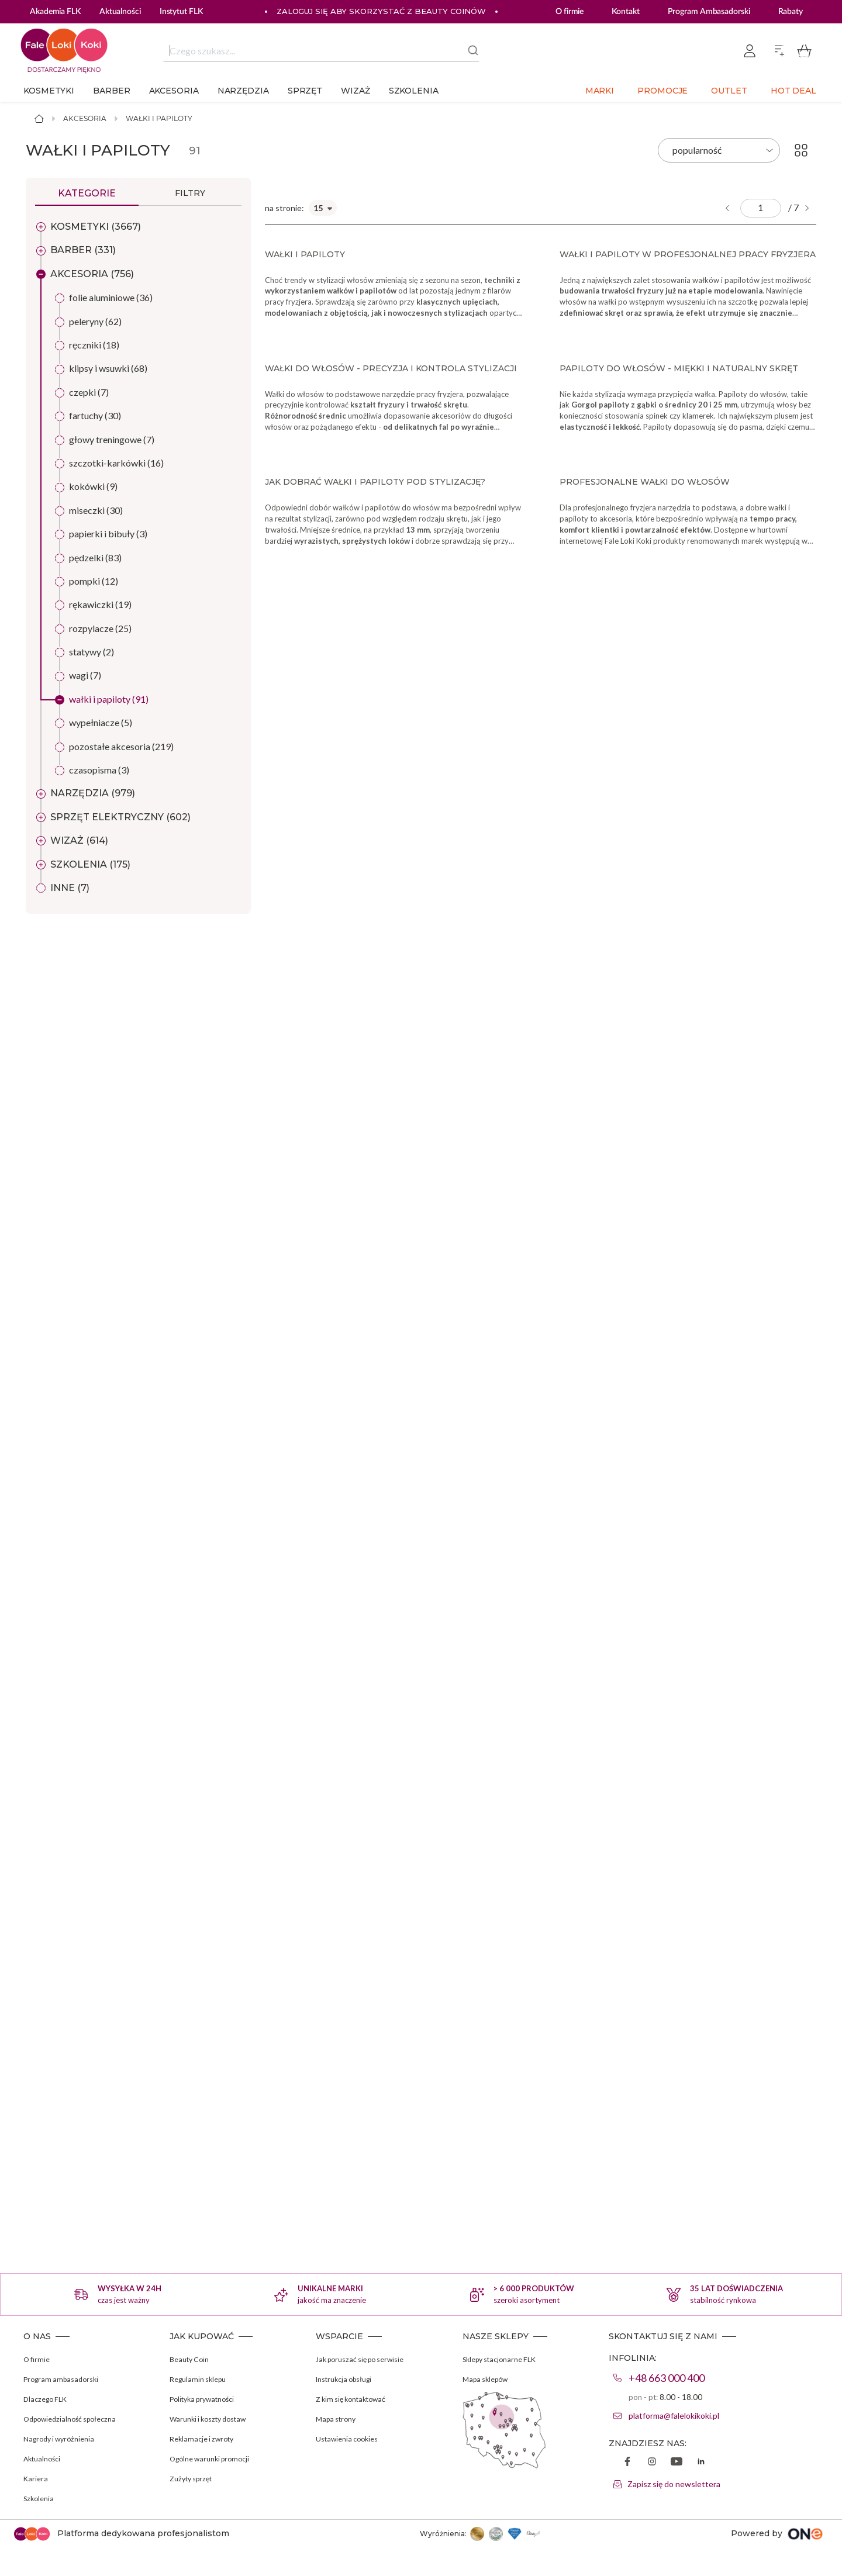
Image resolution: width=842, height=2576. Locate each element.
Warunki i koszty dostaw (214, 2418)
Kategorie (87, 193)
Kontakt (625, 12)
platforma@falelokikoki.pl (674, 2415)
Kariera (36, 2478)
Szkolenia (414, 90)
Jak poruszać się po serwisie (366, 2359)
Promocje (662, 90)
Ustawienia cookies (351, 2438)
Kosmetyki (48, 90)
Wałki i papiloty (159, 118)
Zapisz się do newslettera (673, 2484)
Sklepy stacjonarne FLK (505, 2359)
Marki (600, 90)
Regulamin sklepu (201, 2379)
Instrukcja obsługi (349, 2379)
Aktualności (44, 2458)
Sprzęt (305, 90)
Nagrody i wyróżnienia (63, 2438)
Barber (111, 90)
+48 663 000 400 (667, 2377)
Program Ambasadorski (709, 12)
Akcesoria (174, 90)
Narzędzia (243, 90)
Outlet (729, 90)
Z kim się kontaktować (356, 2399)
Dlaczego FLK (48, 2399)
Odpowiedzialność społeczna (76, 2418)
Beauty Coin (192, 2359)
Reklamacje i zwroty (205, 2438)
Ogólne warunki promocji (215, 2458)
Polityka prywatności (207, 2399)
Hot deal (793, 90)
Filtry (190, 193)
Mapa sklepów (489, 2379)
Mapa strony (338, 2418)
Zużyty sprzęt (194, 2478)
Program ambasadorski (64, 2379)
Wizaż (355, 90)
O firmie (569, 12)
